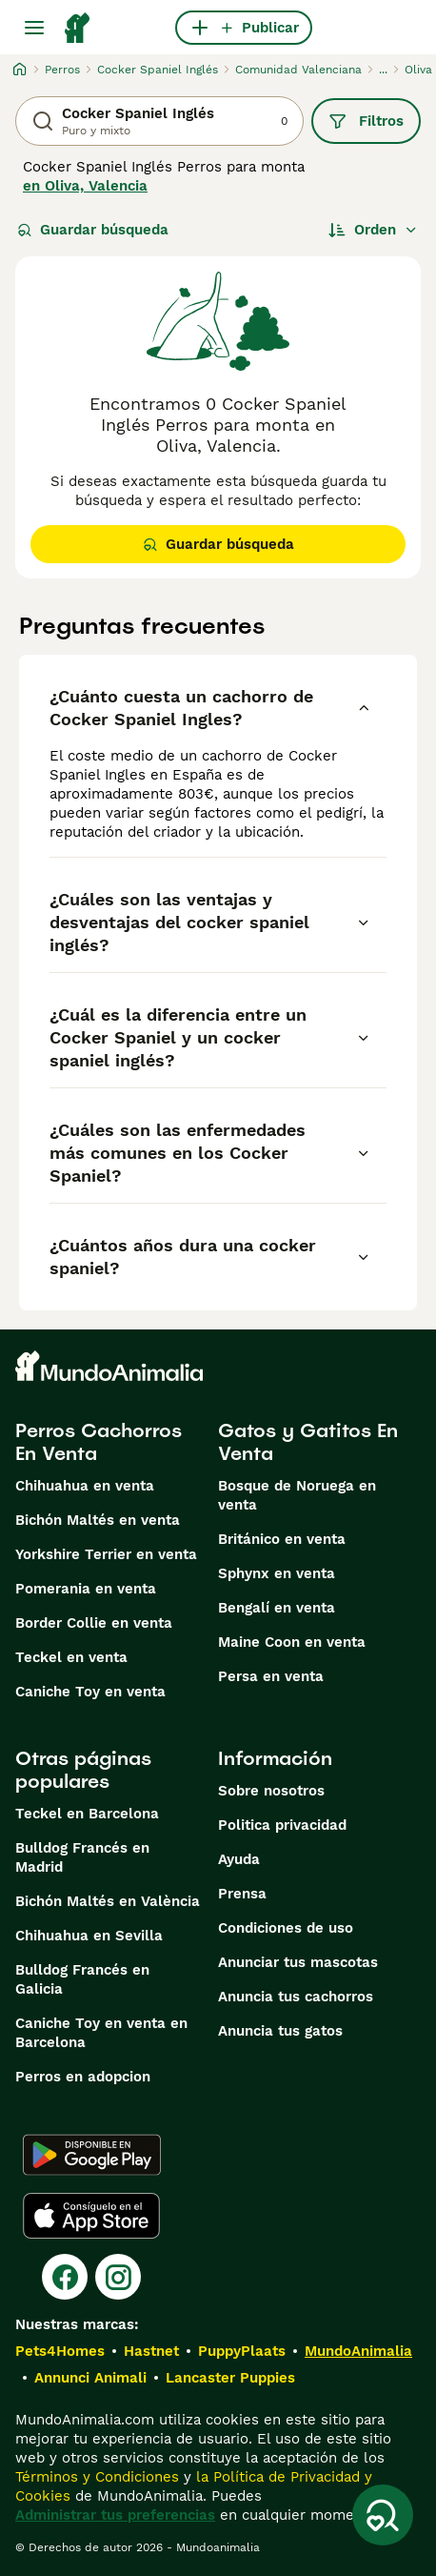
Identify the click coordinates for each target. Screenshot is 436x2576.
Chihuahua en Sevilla (89, 1935)
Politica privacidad (282, 1825)
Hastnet (151, 2351)
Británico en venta (282, 1539)
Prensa (242, 1893)
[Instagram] (118, 2277)
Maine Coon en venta (292, 1642)
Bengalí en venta (276, 1607)
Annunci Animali (90, 2377)
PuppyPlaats (242, 2351)
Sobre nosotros (271, 1790)
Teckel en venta (71, 1657)
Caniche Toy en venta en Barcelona (101, 2033)
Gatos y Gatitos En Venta (308, 1442)
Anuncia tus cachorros (295, 1996)
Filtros (366, 121)
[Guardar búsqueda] (382, 2515)
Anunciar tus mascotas (298, 1962)
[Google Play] (92, 2155)
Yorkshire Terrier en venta (106, 1554)
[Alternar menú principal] (34, 28)
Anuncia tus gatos (280, 2030)
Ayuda (239, 1859)
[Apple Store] (91, 2216)
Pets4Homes (60, 2351)
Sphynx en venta (276, 1573)
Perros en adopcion (82, 2076)
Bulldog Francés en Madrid (82, 1857)
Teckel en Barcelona (87, 1813)
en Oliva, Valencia (85, 185)
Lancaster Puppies (230, 2377)
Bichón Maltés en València (107, 1901)
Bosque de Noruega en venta (297, 1495)
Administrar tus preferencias (115, 2515)
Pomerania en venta (85, 1588)
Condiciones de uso (285, 1928)
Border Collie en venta (93, 1623)
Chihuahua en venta (84, 1485)
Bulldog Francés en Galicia (82, 1979)
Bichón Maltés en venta (97, 1520)
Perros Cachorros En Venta (98, 1442)
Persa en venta (271, 1676)
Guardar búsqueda (92, 229)
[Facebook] (65, 2277)
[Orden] (373, 230)
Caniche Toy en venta (90, 1691)
